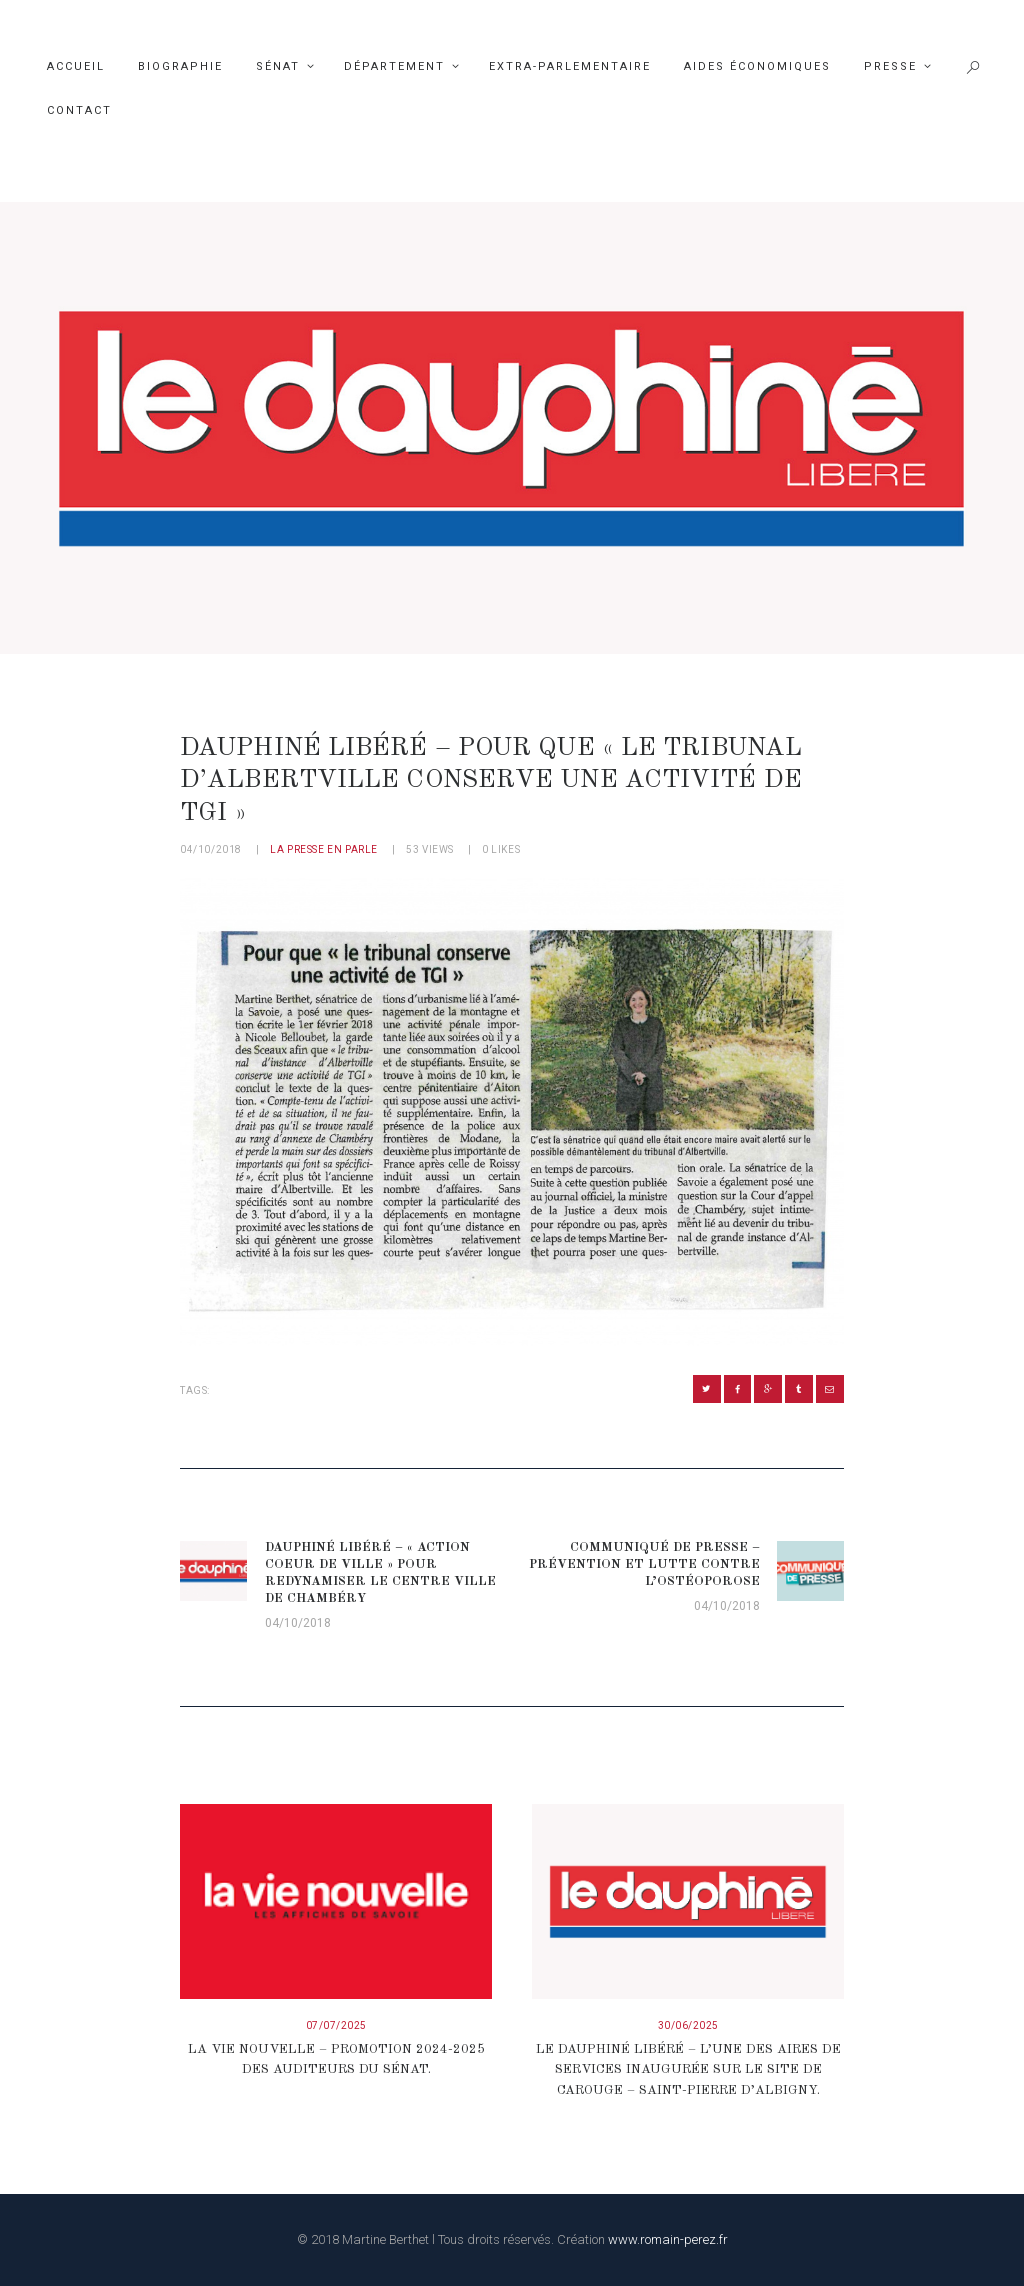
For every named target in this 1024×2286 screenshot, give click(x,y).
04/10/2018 (211, 849)
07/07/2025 (336, 2025)
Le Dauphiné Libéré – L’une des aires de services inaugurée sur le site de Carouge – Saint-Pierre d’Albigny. (688, 2070)
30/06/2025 (688, 2025)
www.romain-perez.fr (668, 2239)
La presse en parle (324, 849)
